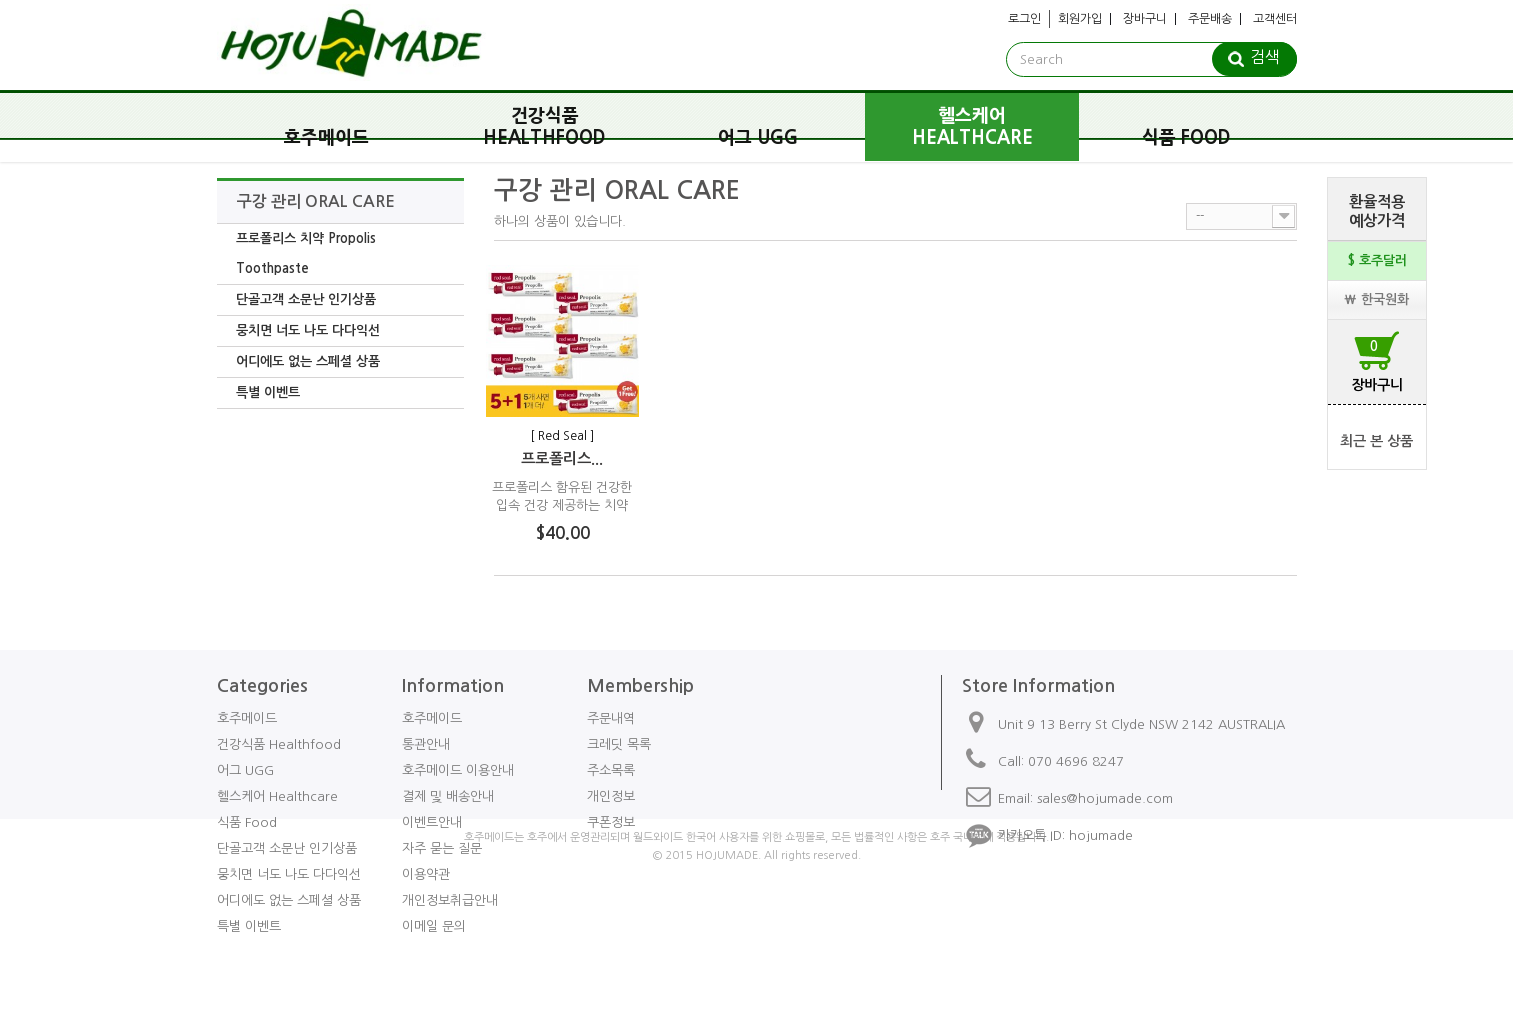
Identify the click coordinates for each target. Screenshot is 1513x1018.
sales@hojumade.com (1105, 798)
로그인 (1024, 19)
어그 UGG (758, 138)
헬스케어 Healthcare (972, 127)
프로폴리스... (562, 458)
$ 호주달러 (1377, 260)
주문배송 (1210, 19)
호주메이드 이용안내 (458, 770)
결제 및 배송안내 (448, 796)
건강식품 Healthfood (544, 127)
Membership (640, 686)
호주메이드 (326, 138)
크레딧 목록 (619, 744)
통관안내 (426, 744)
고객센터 (1275, 19)
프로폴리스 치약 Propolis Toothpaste (306, 253)
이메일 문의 (434, 926)
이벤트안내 (432, 822)
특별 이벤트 (268, 392)
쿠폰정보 (611, 822)
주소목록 (611, 770)
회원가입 (1080, 19)
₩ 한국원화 (1376, 299)
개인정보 (611, 796)
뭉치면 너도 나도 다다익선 (308, 330)
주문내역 (611, 718)
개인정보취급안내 (450, 900)
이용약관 (426, 874)
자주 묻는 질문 (442, 848)
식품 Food (1186, 138)
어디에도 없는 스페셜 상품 (308, 361)
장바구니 (1145, 19)
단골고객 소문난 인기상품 (306, 299)
